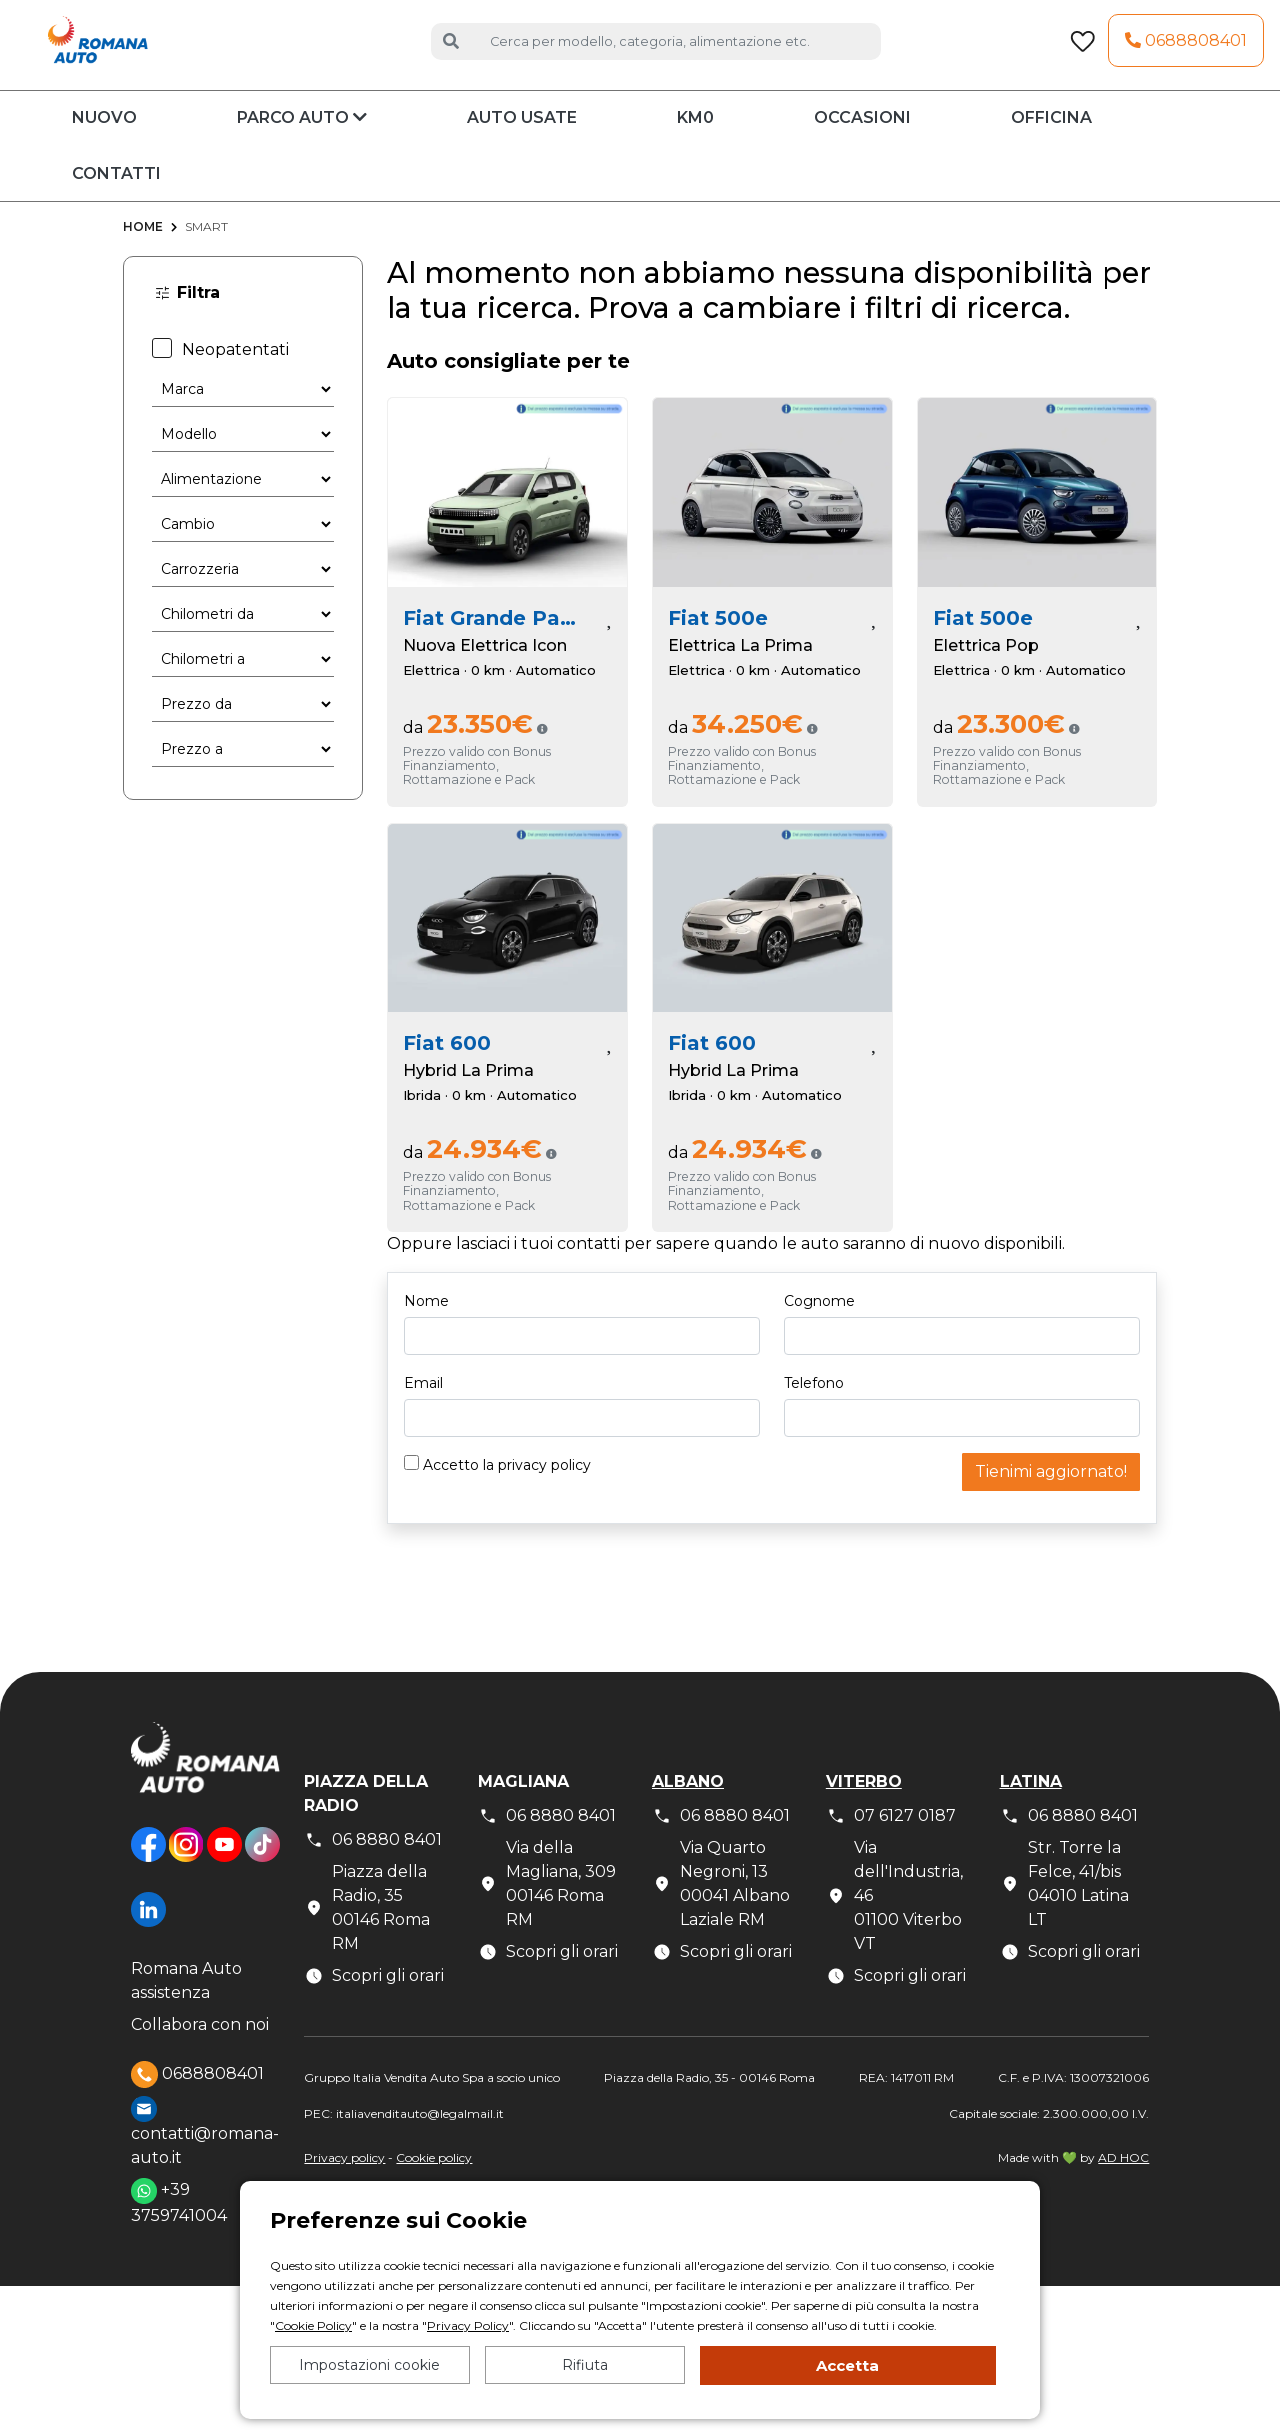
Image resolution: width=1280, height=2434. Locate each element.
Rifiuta (585, 2365)
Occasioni (862, 143)
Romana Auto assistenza (186, 2005)
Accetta (847, 2365)
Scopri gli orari (374, 2001)
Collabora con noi (200, 2049)
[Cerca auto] (677, 53)
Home (143, 252)
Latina (1031, 1806)
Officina (1051, 143)
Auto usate (522, 143)
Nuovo (104, 143)
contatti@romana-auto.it (205, 2156)
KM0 (695, 143)
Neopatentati (220, 374)
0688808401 (1186, 53)
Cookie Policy (313, 2325)
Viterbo (864, 1806)
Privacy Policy (468, 2325)
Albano (688, 1806)
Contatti (116, 199)
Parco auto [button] (302, 143)
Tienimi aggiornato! (1051, 1496)
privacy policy (544, 1490)
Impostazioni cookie (369, 2365)
